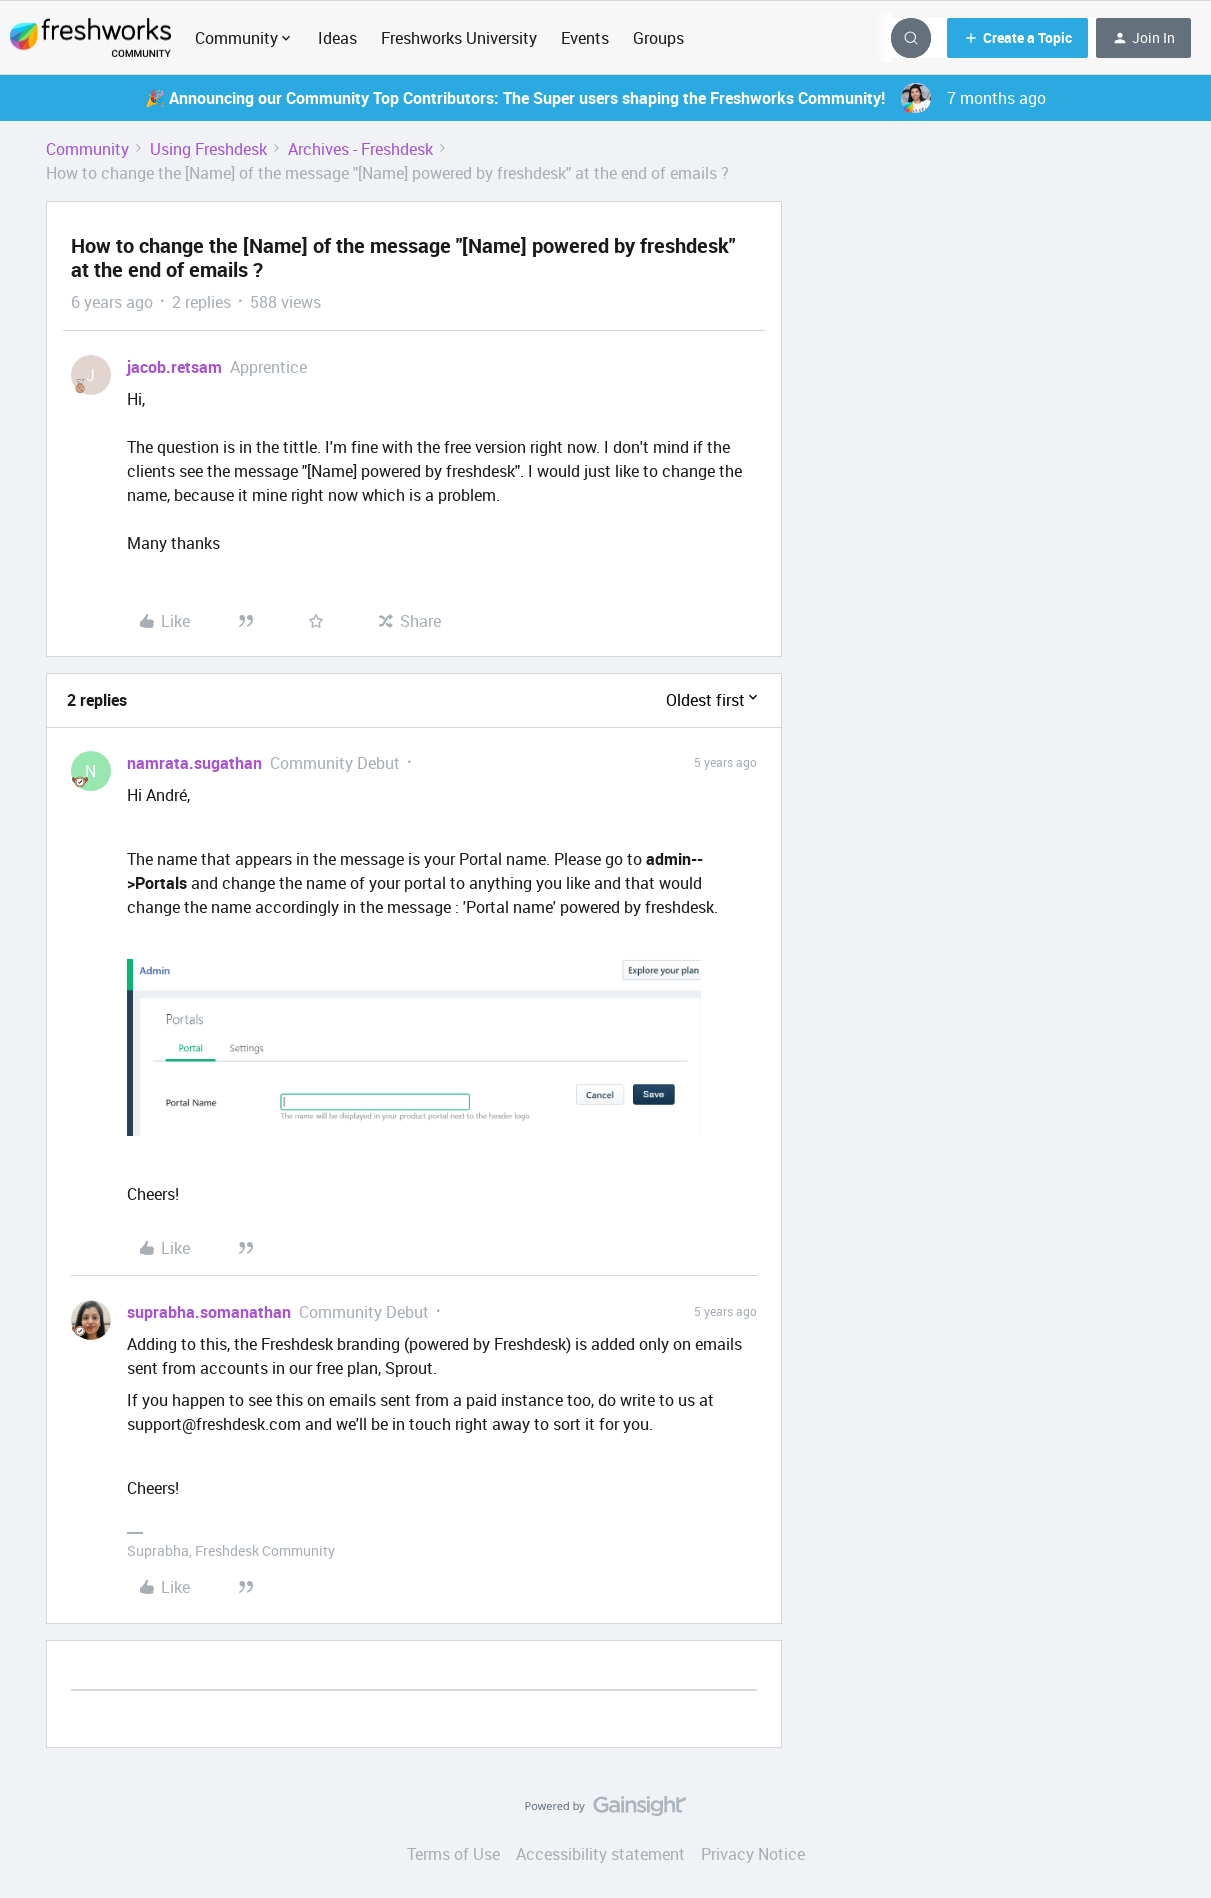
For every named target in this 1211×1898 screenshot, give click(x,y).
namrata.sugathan (194, 763)
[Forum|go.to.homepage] (90, 38)
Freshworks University (459, 38)
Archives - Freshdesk (360, 149)
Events (585, 38)
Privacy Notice (753, 1854)
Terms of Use (453, 1854)
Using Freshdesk (208, 149)
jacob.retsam (174, 367)
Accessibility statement (600, 1854)
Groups (658, 38)
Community (87, 149)
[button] (1017, 38)
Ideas (337, 38)
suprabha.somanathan (209, 1312)
